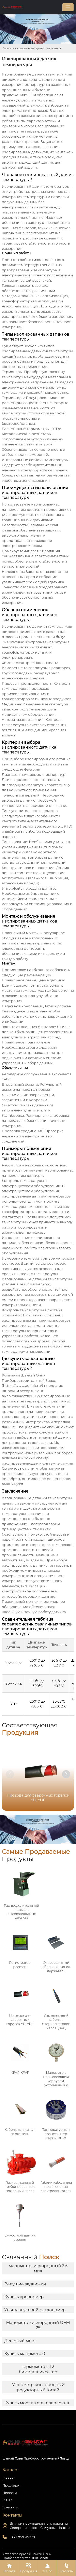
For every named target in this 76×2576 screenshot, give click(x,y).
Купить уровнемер (24, 2296)
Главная (7, 48)
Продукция (28, 2568)
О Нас (47, 2568)
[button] (66, 1774)
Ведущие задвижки (25, 2284)
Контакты (66, 2568)
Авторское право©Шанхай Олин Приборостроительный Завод (26, 2556)
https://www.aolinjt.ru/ (22, 1386)
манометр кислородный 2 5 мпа (38, 2268)
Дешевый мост (20, 2340)
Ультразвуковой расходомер (35, 2309)
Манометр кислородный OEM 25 (38, 2325)
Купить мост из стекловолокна (36, 2402)
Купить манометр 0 (24, 2353)
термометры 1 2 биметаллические (38, 2369)
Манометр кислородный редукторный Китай (38, 2387)
